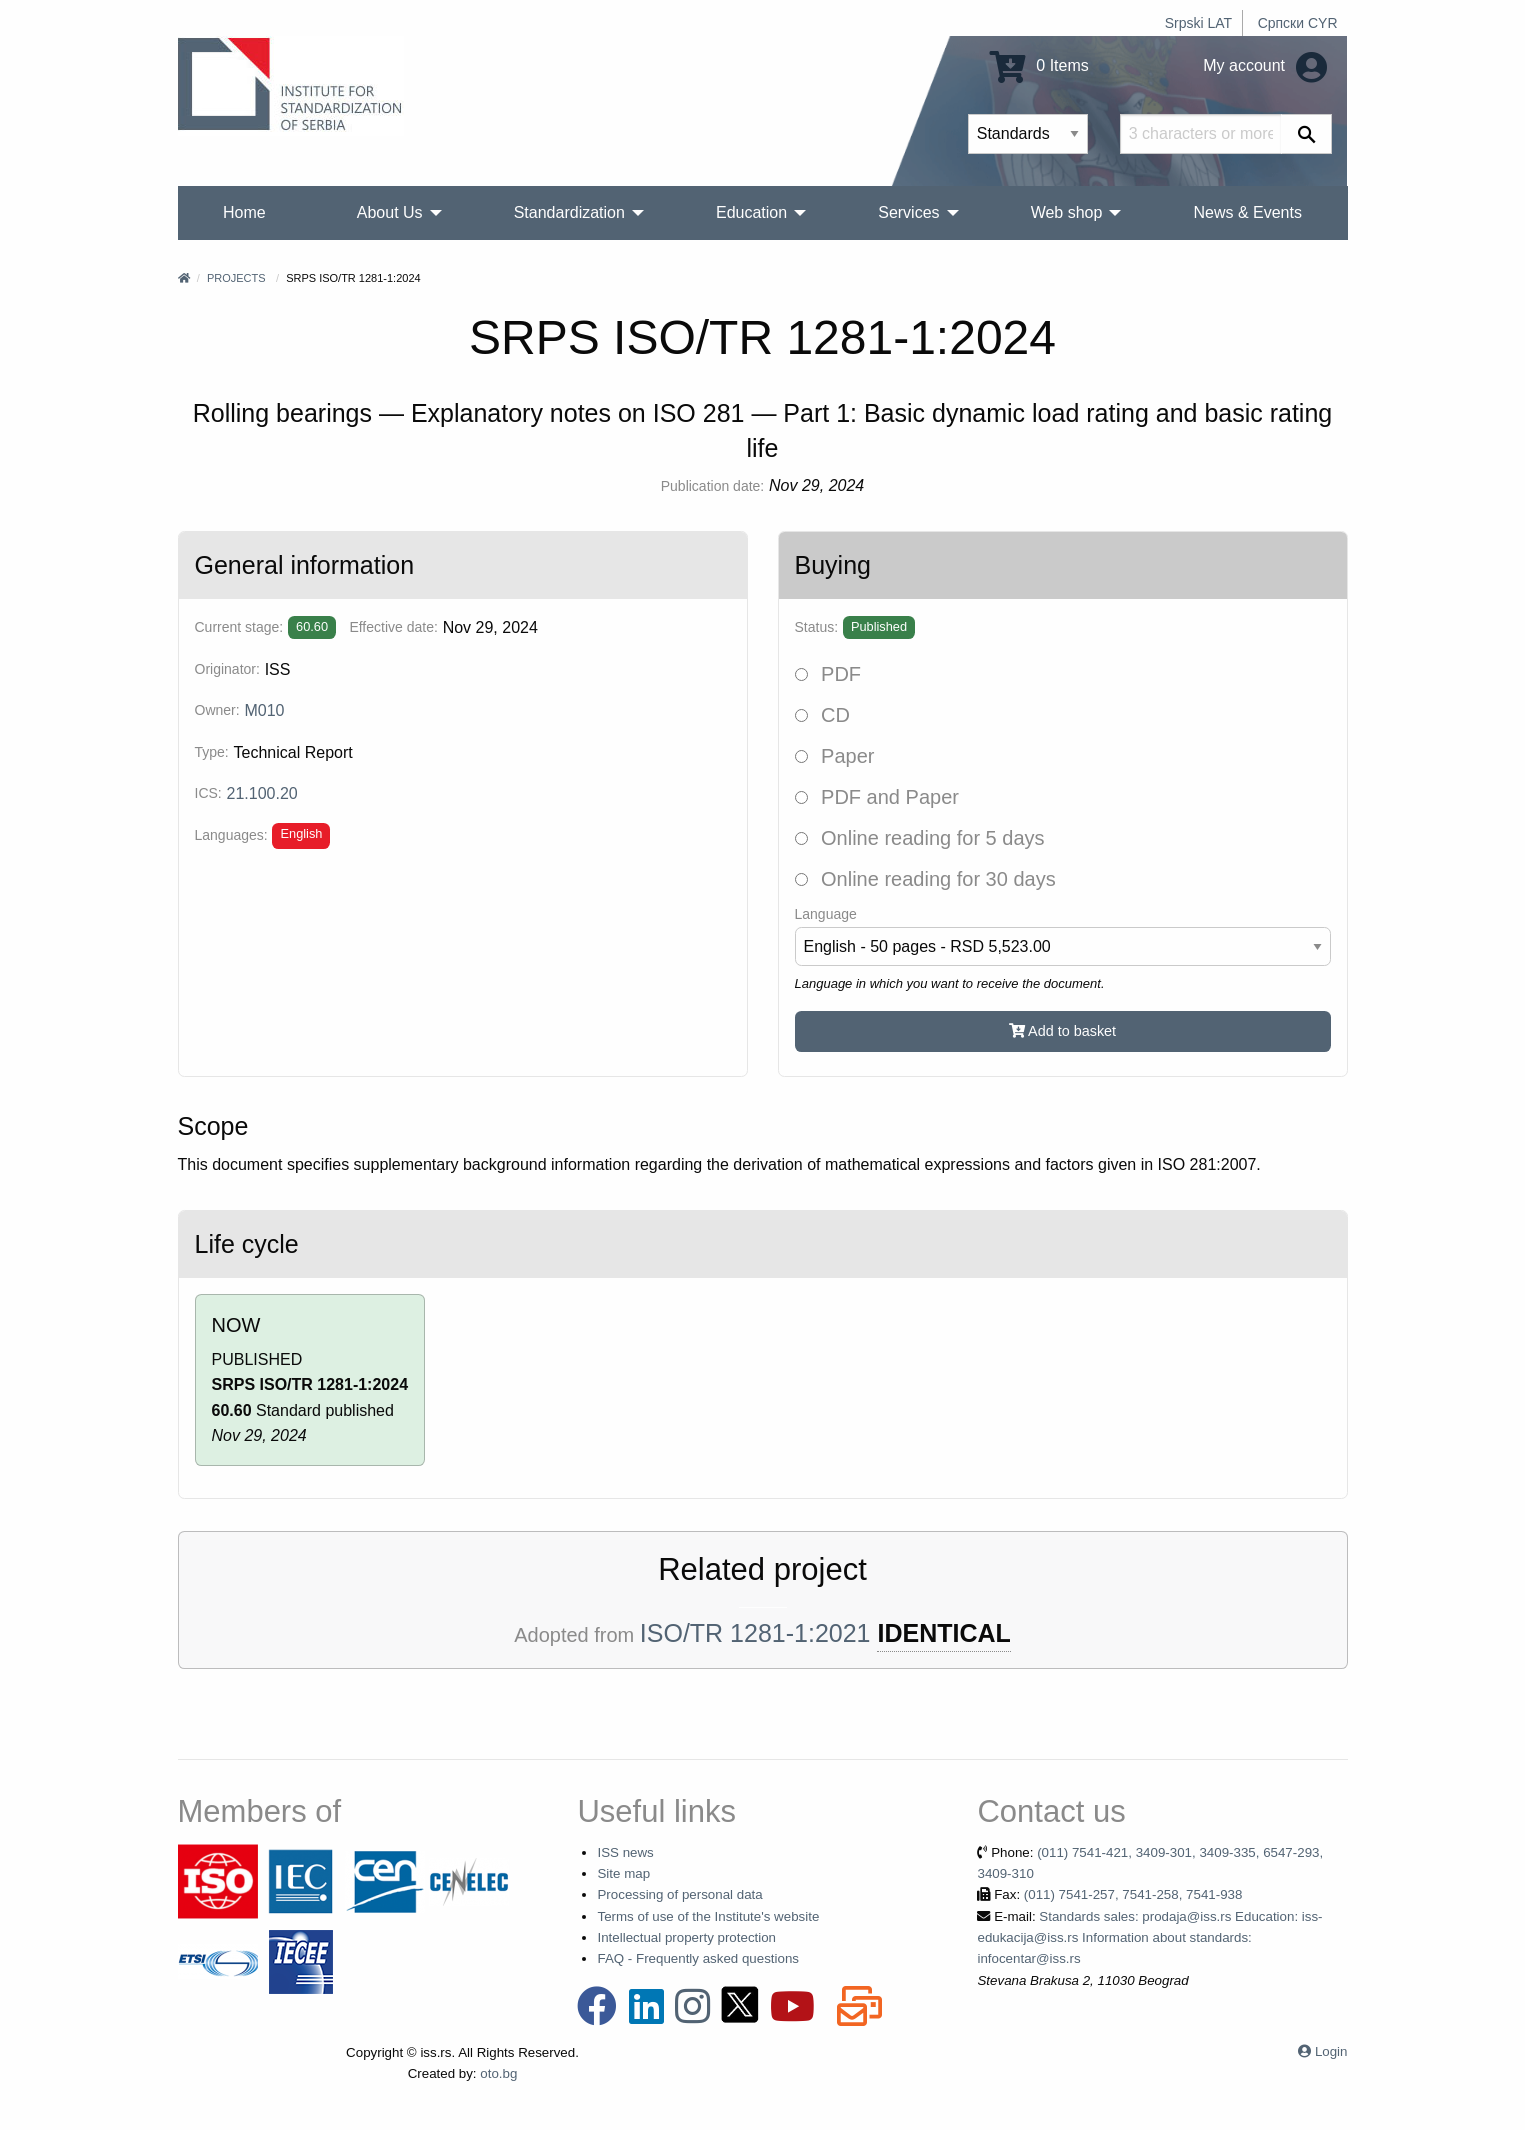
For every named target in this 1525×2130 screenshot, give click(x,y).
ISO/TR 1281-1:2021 (755, 1633)
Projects (236, 278)
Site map (623, 1873)
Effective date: (393, 627)
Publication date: (713, 486)
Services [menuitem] (908, 212)
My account (1264, 65)
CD (822, 715)
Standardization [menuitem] (569, 212)
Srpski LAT (1198, 23)
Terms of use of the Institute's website (708, 1916)
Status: (817, 627)
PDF (828, 674)
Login (1331, 2051)
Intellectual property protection (686, 1937)
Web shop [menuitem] (1067, 212)
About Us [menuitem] (390, 212)
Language (826, 914)
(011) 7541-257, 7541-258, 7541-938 (1133, 1894)
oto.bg (498, 2073)
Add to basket (1062, 1031)
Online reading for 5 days (920, 838)
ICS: (208, 793)
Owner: (217, 710)
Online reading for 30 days (925, 879)
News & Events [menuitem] (1247, 212)
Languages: (231, 835)
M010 (264, 710)
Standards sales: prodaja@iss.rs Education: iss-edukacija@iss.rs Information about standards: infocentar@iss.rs (1149, 1938)
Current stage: (239, 627)
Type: (212, 752)
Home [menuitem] (244, 212)
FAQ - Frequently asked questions (698, 1958)
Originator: (227, 669)
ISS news (625, 1852)
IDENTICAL (943, 1633)
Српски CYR (1298, 23)
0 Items (1039, 65)
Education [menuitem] (751, 212)
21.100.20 (262, 793)
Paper (835, 756)
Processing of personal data (679, 1894)
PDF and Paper (877, 797)
